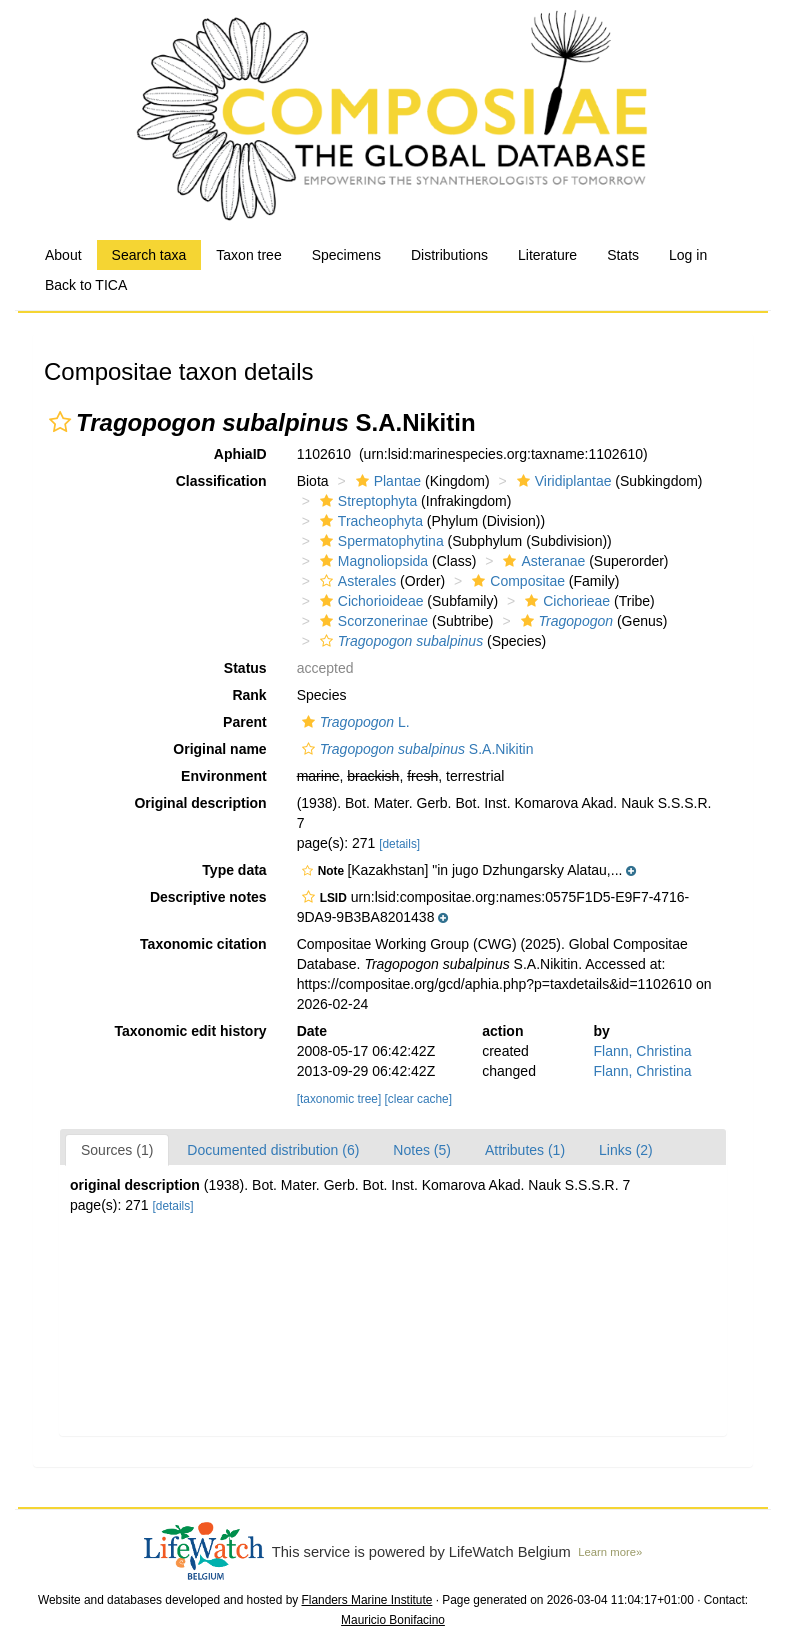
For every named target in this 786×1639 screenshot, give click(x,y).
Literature (547, 255)
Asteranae (541, 561)
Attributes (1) (525, 1150)
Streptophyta (366, 501)
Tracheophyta (369, 521)
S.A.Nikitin (415, 749)
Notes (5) (422, 1150)
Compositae (516, 581)
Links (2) (626, 1150)
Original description (200, 803)
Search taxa (149, 255)
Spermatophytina (379, 541)
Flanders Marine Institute (367, 1600)
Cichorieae (565, 601)
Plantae (386, 481)
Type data (234, 870)
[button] (60, 422)
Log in (688, 255)
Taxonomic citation (203, 944)
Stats (623, 255)
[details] (399, 844)
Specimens (346, 255)
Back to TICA (86, 285)
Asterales (355, 581)
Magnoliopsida (371, 561)
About (63, 255)
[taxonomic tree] (339, 1099)
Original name (219, 749)
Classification (221, 481)
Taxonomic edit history (190, 1031)
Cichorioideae (369, 601)
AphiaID (240, 454)
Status (245, 668)
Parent (245, 722)
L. (353, 722)
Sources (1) (117, 1150)
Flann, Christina (643, 1051)
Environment (224, 776)
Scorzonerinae (371, 621)
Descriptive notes (208, 897)
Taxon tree (248, 255)
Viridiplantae (562, 481)
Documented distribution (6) (273, 1150)
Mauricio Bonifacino (393, 1620)
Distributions (449, 255)
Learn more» (610, 1552)
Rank (249, 695)
